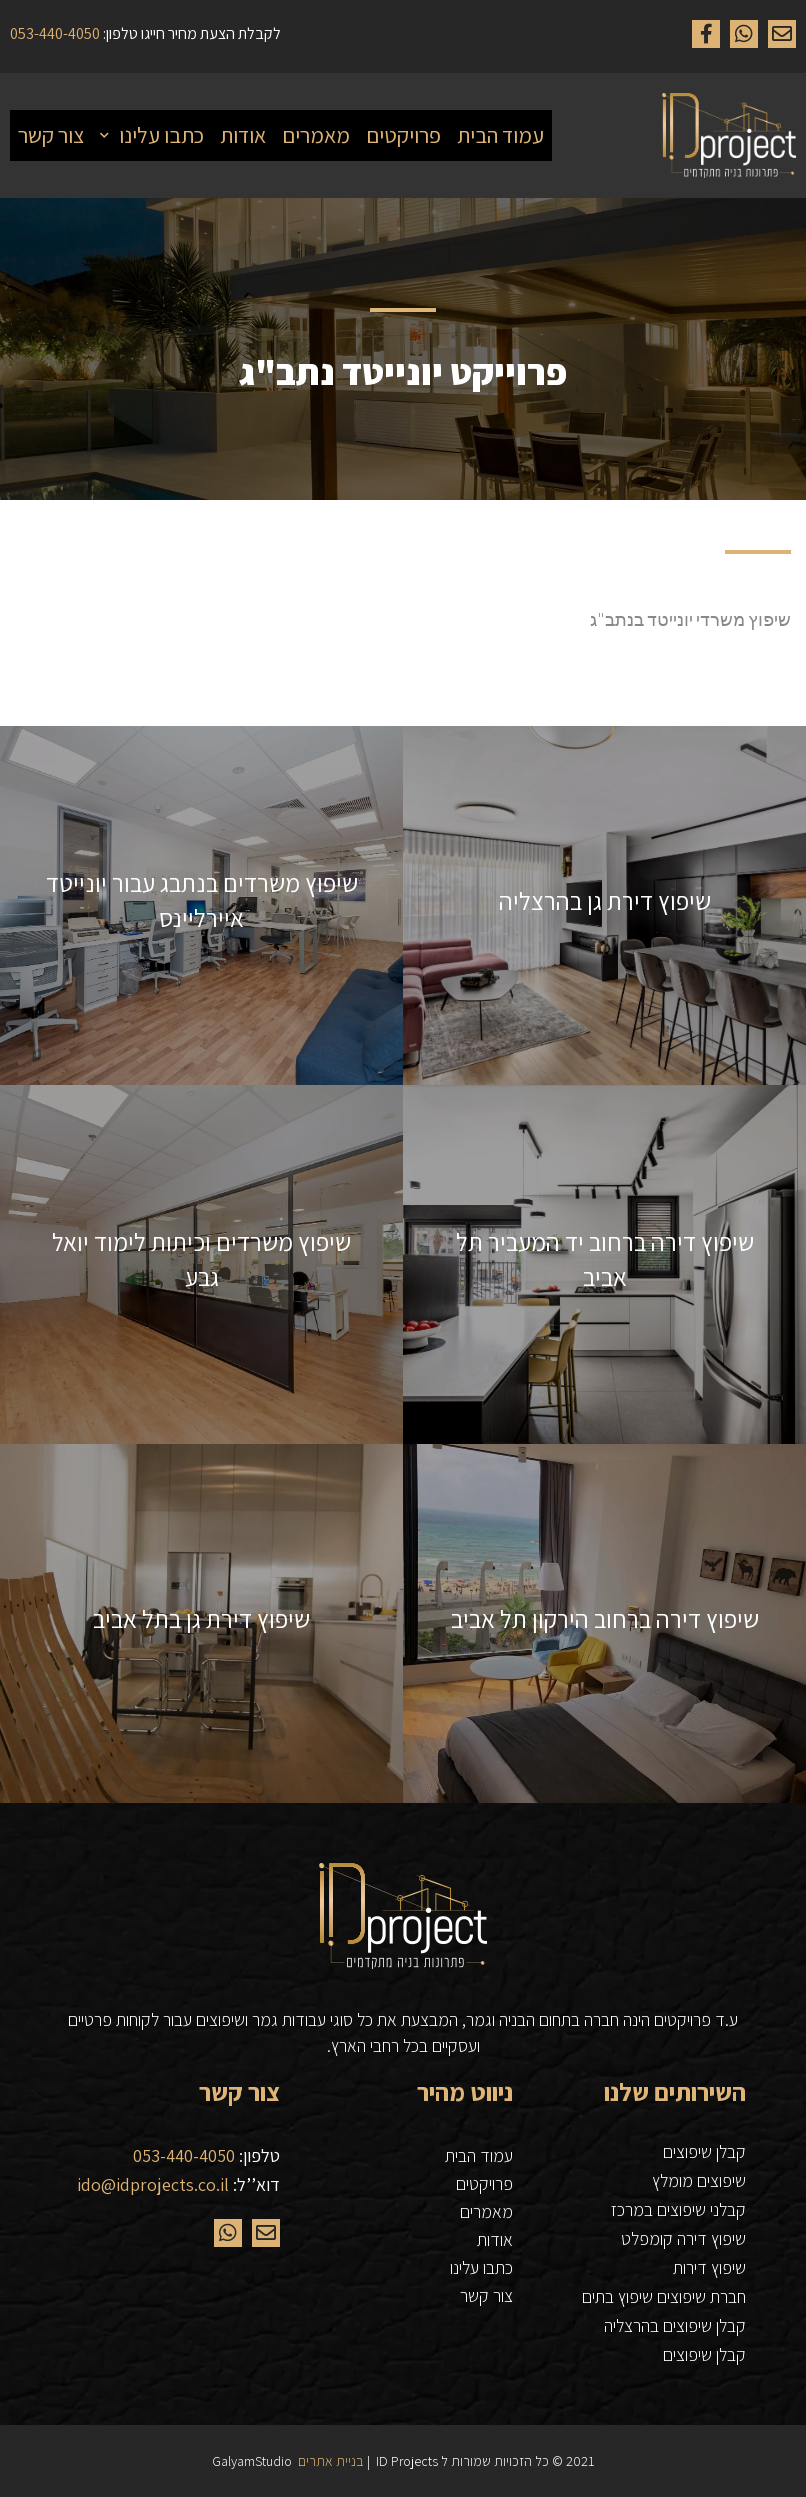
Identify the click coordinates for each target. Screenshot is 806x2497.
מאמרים (486, 2211)
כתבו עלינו (481, 2267)
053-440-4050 (184, 2155)
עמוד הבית (479, 2155)
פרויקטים (484, 2183)
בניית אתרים (331, 2461)
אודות (495, 2239)
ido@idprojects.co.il (153, 2184)
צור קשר (486, 2295)
